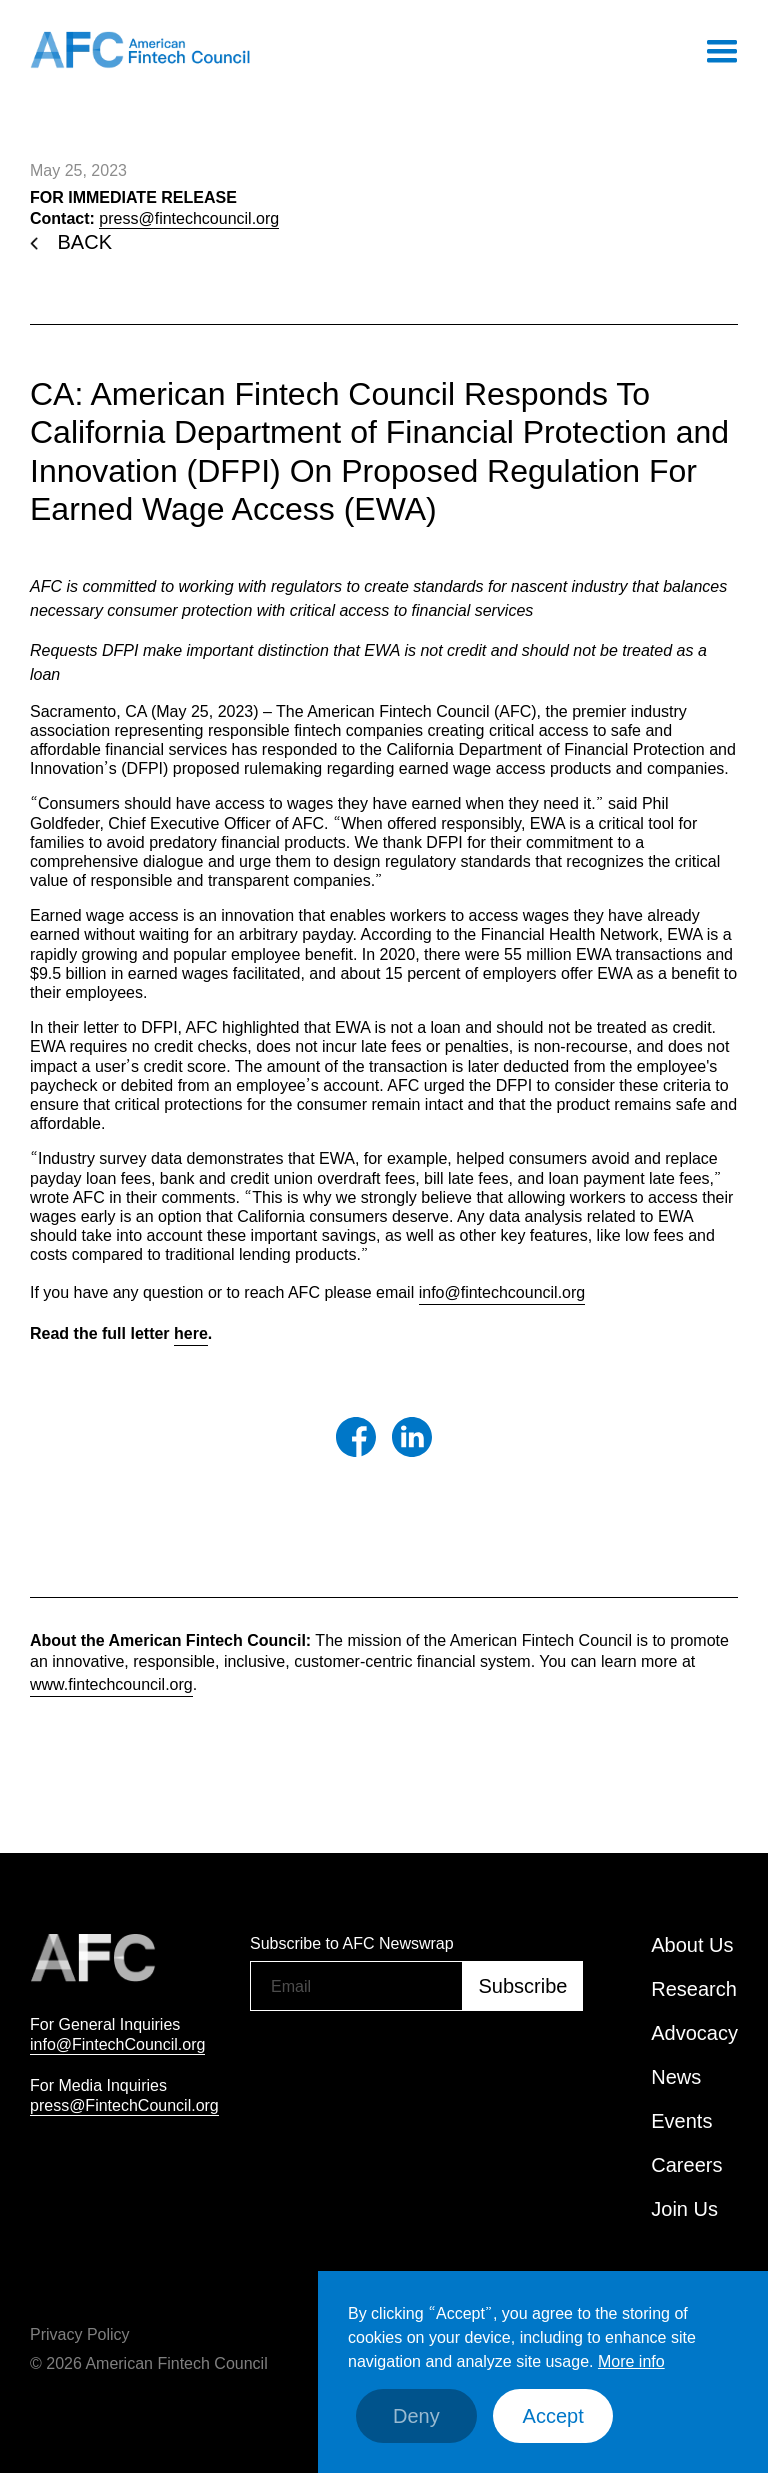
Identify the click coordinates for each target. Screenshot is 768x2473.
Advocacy (694, 2033)
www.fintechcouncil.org (111, 1684)
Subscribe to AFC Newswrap (352, 1943)
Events (681, 2121)
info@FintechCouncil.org (117, 2044)
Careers (686, 2165)
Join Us (684, 2209)
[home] (140, 50)
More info (631, 2361)
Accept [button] (553, 2416)
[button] (721, 50)
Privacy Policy (80, 2334)
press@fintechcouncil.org (189, 218)
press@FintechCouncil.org (124, 2105)
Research (694, 1989)
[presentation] (402, 2062)
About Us (692, 1945)
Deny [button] (416, 2416)
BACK (85, 242)
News (676, 2077)
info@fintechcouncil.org (502, 1292)
